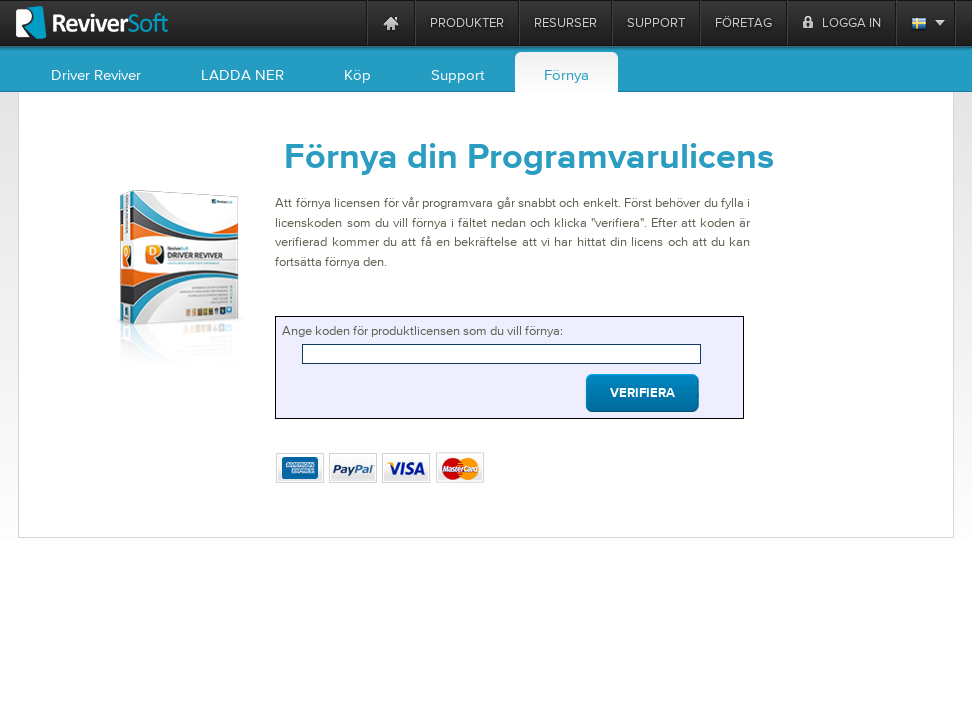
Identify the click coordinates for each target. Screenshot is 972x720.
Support (457, 74)
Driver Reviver (96, 74)
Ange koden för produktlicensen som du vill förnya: (422, 330)
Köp (357, 74)
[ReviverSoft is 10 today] (347, 22)
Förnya (566, 74)
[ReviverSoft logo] (92, 22)
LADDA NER (242, 74)
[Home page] (391, 22)
